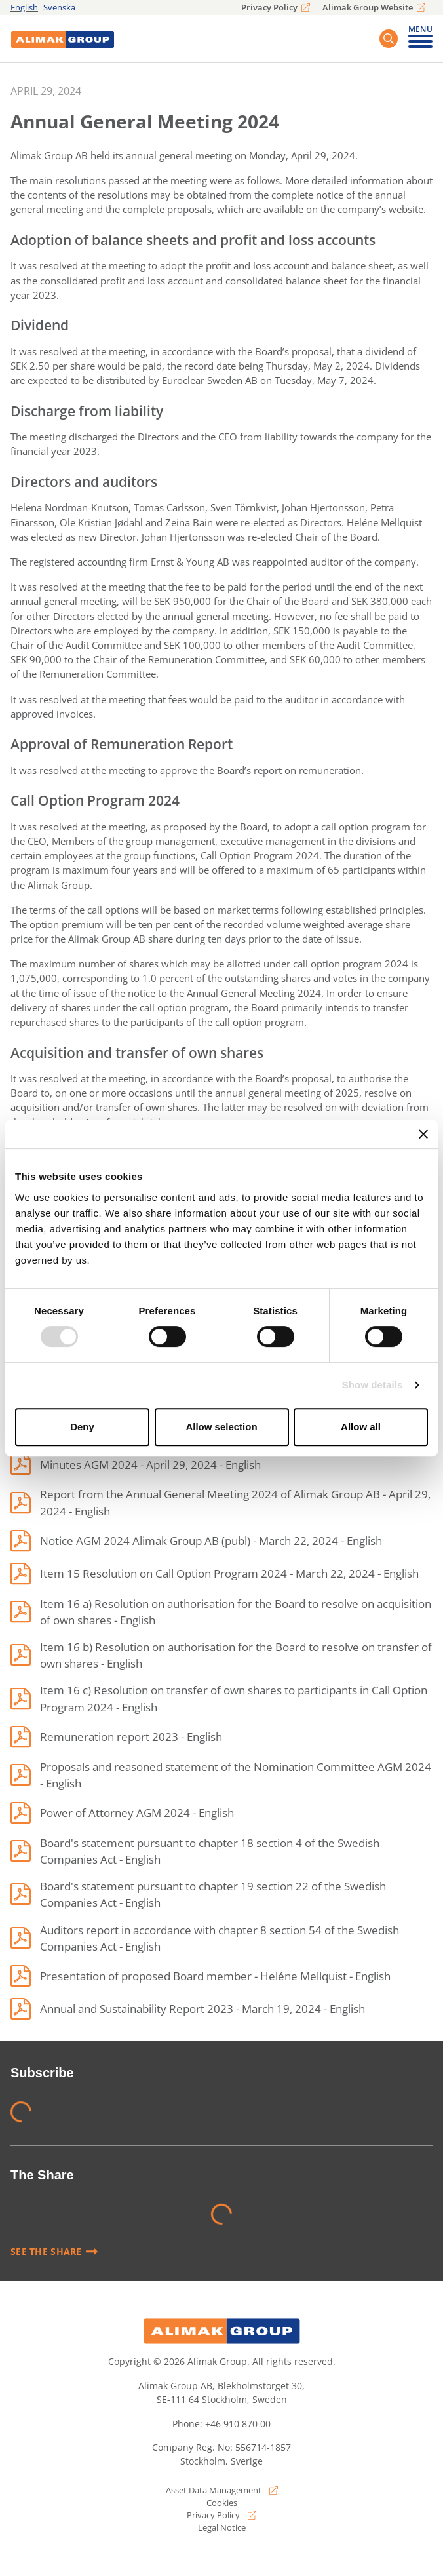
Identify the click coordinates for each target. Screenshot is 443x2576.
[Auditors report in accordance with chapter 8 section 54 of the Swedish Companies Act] (221, 1938)
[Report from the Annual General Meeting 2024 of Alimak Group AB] (221, 1502)
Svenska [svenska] (59, 7)
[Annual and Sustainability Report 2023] (187, 2009)
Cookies (221, 2502)
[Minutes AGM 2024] (135, 1464)
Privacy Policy (269, 7)
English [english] (24, 7)
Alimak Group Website (367, 7)
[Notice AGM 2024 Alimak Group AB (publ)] (196, 1541)
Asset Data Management (213, 2490)
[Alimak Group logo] (221, 2331)
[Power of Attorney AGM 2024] (122, 1813)
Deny (82, 1426)
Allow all (361, 1426)
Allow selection (221, 1426)
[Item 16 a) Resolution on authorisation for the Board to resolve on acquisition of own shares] (221, 1611)
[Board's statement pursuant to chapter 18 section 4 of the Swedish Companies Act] (221, 1851)
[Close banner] (423, 1134)
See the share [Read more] (54, 2251)
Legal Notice (222, 2527)
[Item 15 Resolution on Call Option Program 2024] (214, 1574)
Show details (372, 1384)
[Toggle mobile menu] (420, 40)
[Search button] (388, 38)
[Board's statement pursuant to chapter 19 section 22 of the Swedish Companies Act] (221, 1894)
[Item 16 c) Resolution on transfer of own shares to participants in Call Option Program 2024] (221, 1698)
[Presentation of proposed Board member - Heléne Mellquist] (200, 1976)
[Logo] (62, 39)
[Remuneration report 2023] (116, 1737)
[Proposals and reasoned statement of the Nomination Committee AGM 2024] (221, 1775)
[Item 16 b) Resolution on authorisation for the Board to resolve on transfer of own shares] (221, 1655)
